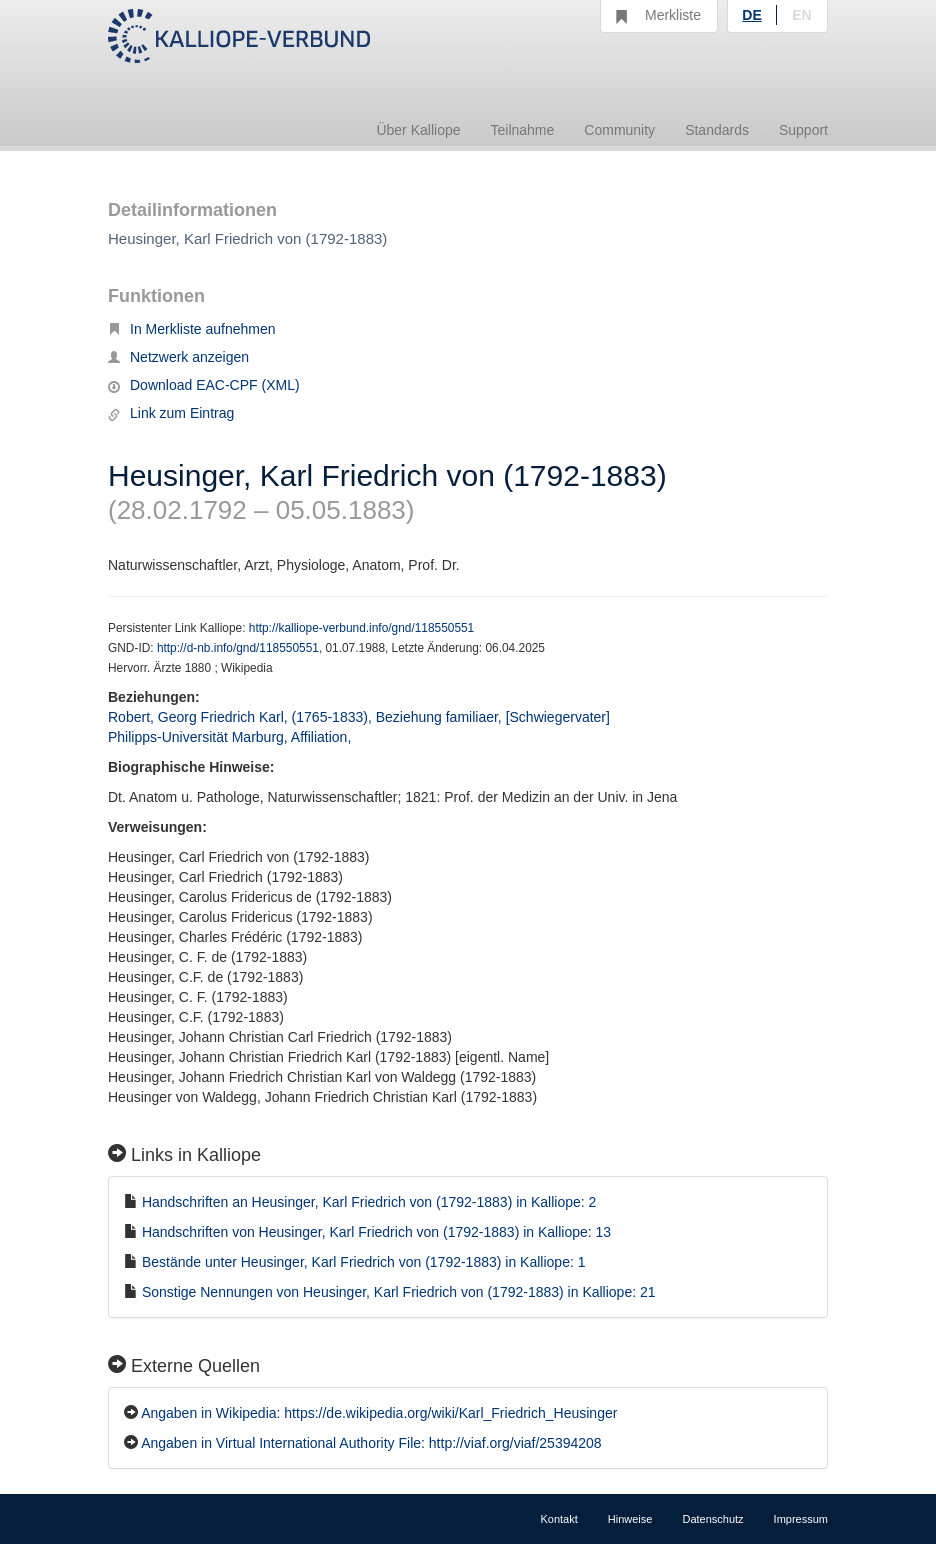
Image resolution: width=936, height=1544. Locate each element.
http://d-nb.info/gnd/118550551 (238, 648)
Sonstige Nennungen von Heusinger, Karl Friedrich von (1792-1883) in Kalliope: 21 (399, 1292)
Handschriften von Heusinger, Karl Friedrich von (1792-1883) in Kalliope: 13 (376, 1232)
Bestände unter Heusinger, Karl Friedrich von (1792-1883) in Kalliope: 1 (364, 1262)
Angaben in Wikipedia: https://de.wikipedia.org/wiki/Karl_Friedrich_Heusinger (379, 1413)
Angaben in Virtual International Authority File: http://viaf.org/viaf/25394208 (371, 1443)
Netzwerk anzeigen (178, 357)
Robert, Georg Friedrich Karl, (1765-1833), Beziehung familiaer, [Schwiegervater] (359, 717)
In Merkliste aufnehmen (192, 329)
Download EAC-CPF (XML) (204, 385)
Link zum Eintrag (171, 413)
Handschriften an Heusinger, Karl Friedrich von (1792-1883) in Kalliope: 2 (369, 1202)
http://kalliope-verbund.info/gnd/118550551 (361, 628)
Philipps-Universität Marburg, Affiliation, (231, 737)
